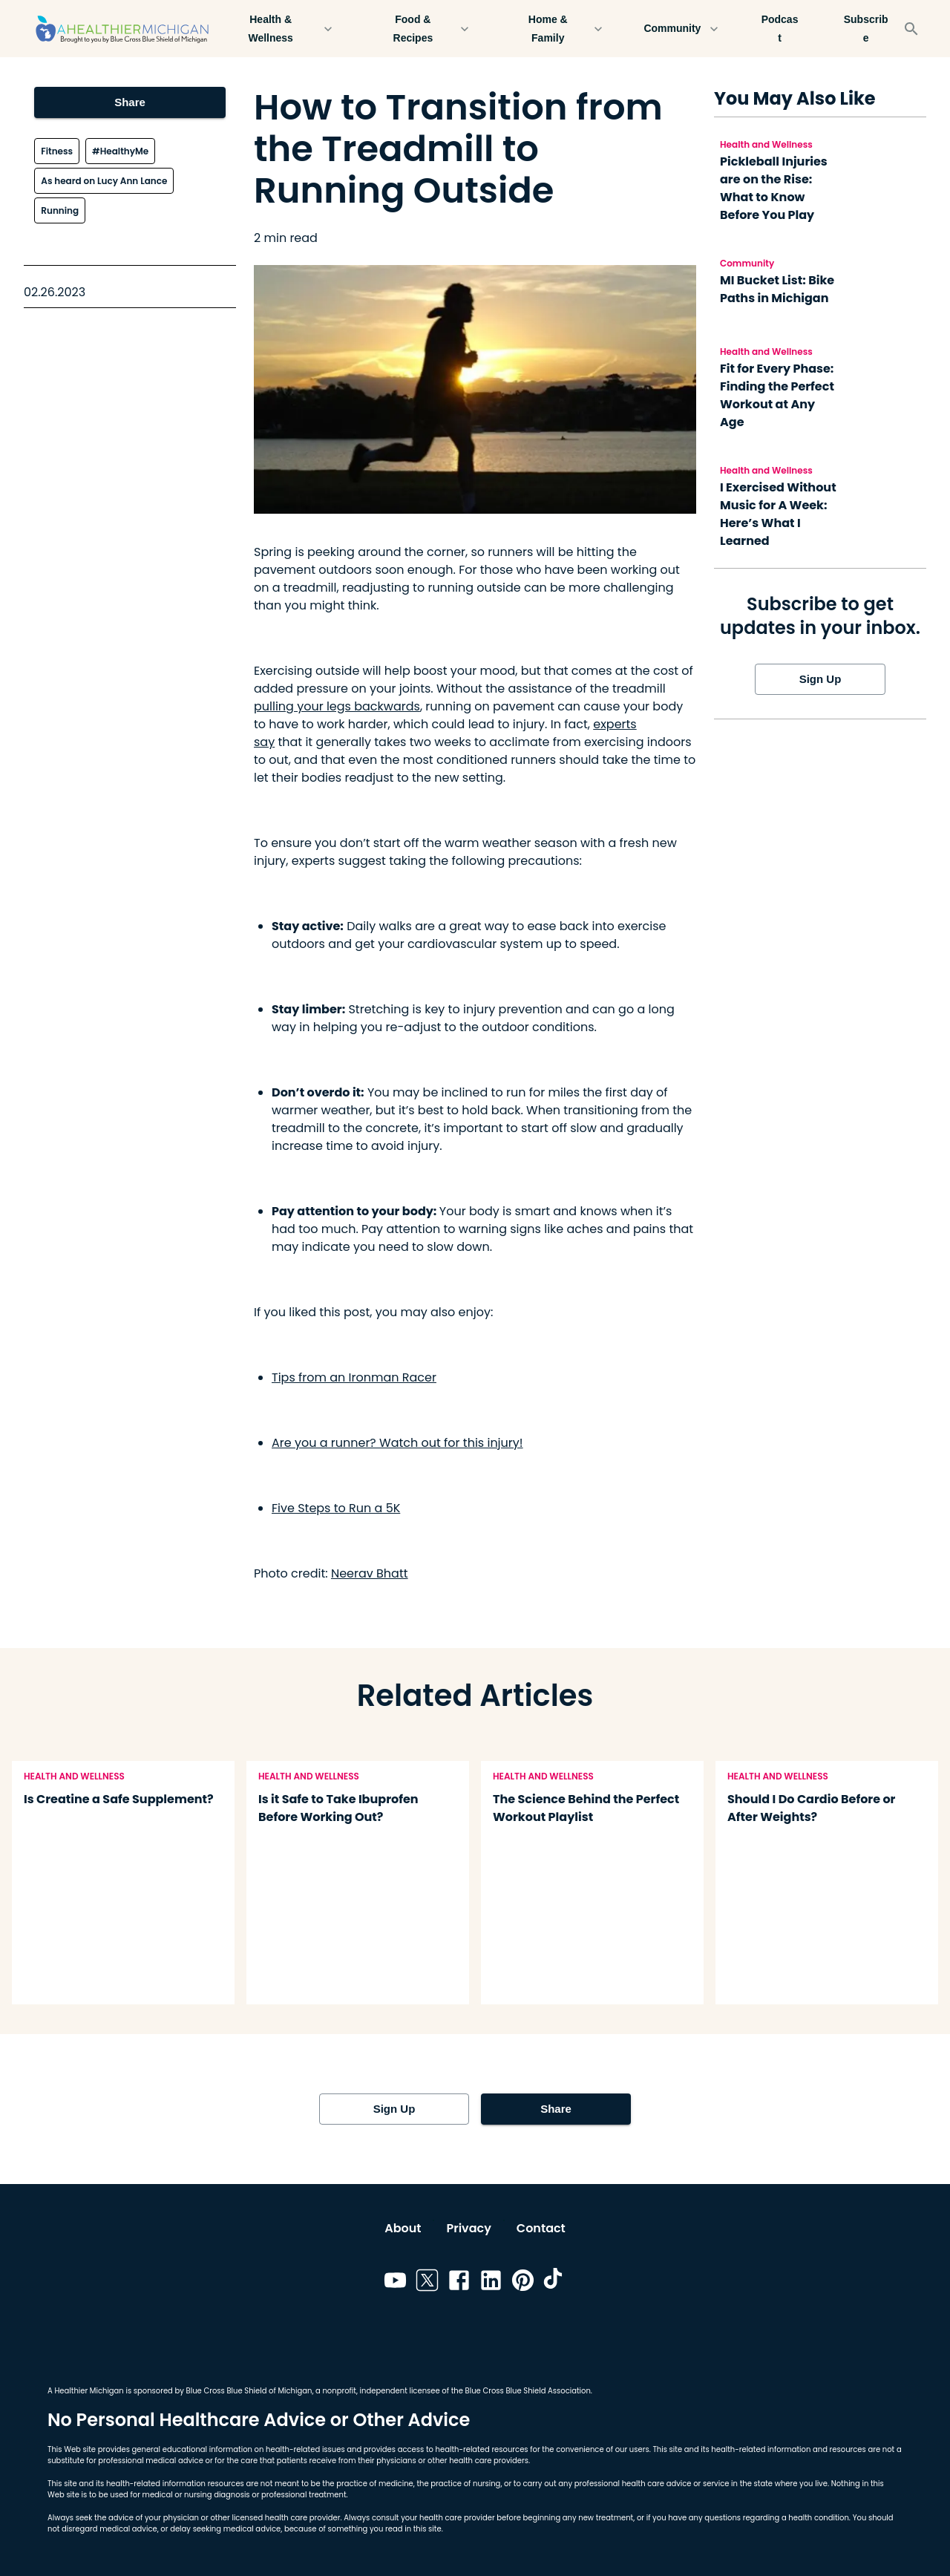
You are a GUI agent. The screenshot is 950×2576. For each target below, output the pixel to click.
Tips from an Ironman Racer (354, 1377)
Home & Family (557, 28)
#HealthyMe (120, 151)
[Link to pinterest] (523, 2282)
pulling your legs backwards (337, 706)
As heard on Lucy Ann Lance (104, 180)
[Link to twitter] (427, 2282)
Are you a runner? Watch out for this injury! (397, 1442)
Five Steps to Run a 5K (336, 1508)
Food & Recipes (421, 28)
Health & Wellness (279, 28)
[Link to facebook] (459, 2282)
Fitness (57, 151)
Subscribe (866, 28)
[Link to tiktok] (555, 2282)
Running (60, 210)
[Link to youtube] (395, 2282)
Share (129, 102)
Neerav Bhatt (369, 1573)
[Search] (911, 29)
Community (681, 28)
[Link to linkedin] (491, 2282)
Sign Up (820, 679)
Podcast (780, 28)
